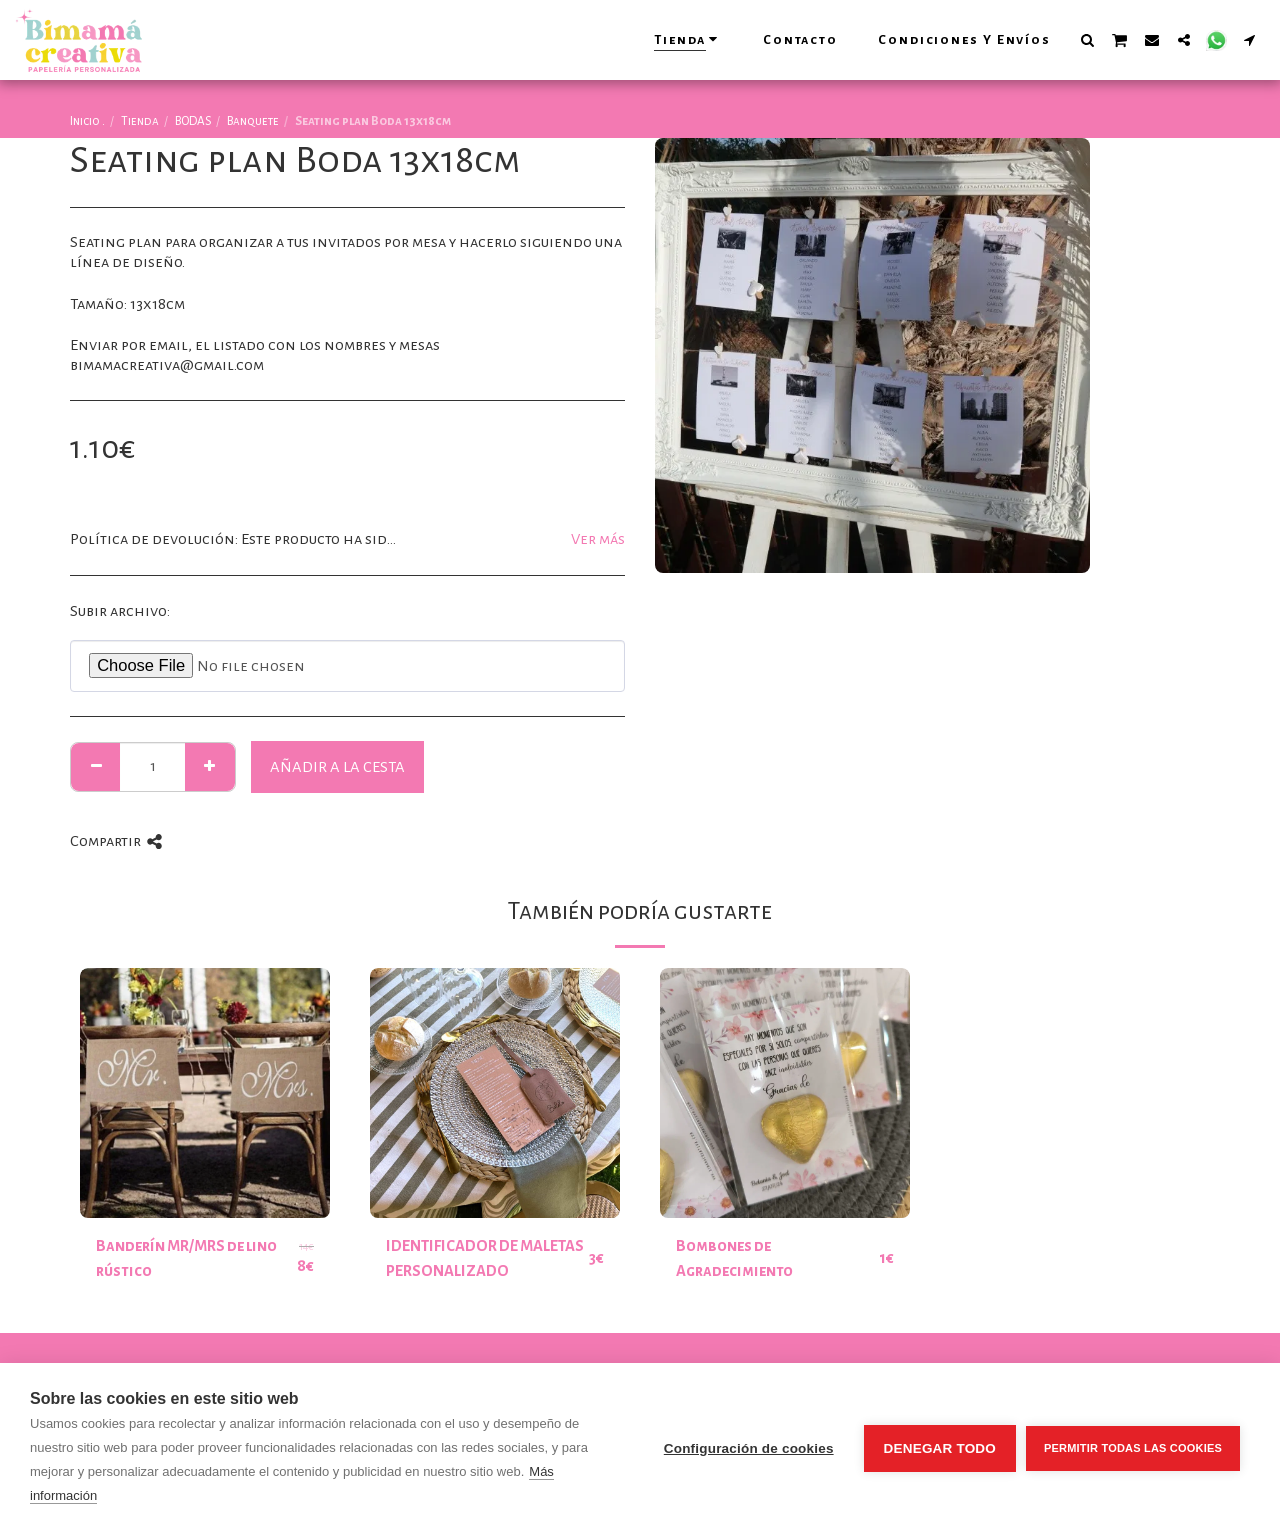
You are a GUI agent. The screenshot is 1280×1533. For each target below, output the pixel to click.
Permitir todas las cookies (1133, 1448)
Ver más (598, 539)
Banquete (253, 121)
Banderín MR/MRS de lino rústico (186, 1258)
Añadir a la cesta (337, 767)
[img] (205, 1093)
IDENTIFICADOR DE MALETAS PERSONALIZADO (485, 1258)
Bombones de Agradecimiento (734, 1258)
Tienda (140, 121)
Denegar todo (940, 1448)
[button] (1087, 39)
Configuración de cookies (749, 1448)
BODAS (193, 121)
